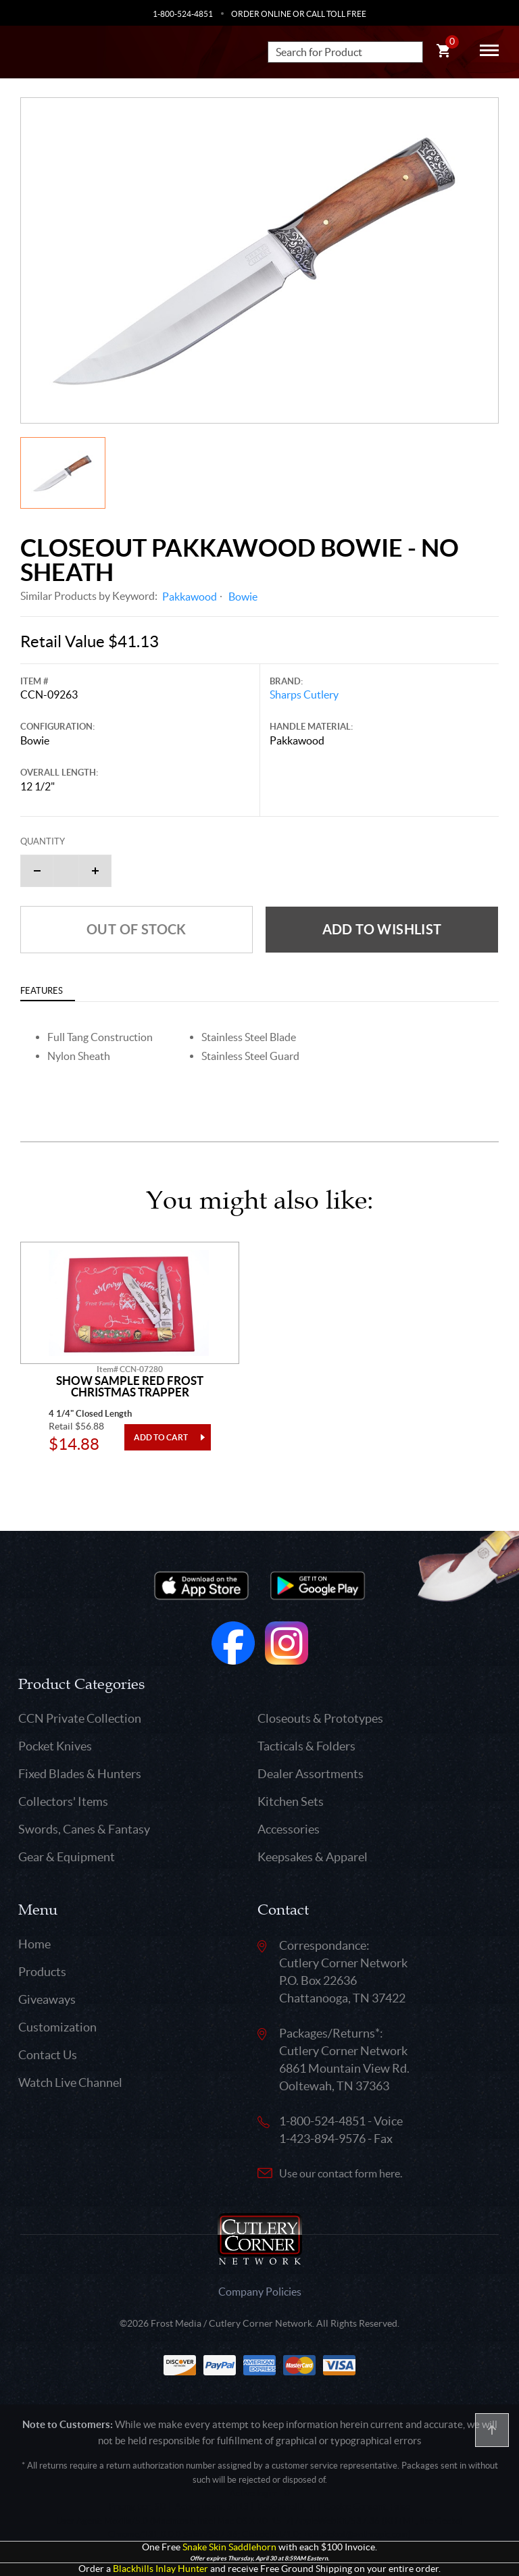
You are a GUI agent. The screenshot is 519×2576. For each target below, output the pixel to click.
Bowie (242, 596)
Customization (57, 2027)
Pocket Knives (55, 1746)
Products (42, 1972)
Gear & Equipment (66, 1857)
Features (41, 991)
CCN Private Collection (79, 1718)
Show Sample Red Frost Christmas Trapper (129, 1386)
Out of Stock (136, 929)
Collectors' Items (63, 1801)
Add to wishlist (382, 929)
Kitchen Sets (290, 1801)
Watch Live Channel (70, 2082)
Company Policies (259, 2291)
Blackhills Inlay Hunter (160, 2569)
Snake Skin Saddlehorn (229, 2547)
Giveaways (47, 1999)
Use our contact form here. (340, 2173)
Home (34, 1944)
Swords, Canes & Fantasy (84, 1829)
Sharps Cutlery (304, 694)
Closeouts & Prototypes (320, 1718)
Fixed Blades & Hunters (79, 1774)
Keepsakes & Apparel (312, 1857)
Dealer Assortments (310, 1774)
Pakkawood (189, 596)
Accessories (288, 1829)
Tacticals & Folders (306, 1746)
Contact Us (47, 2055)
